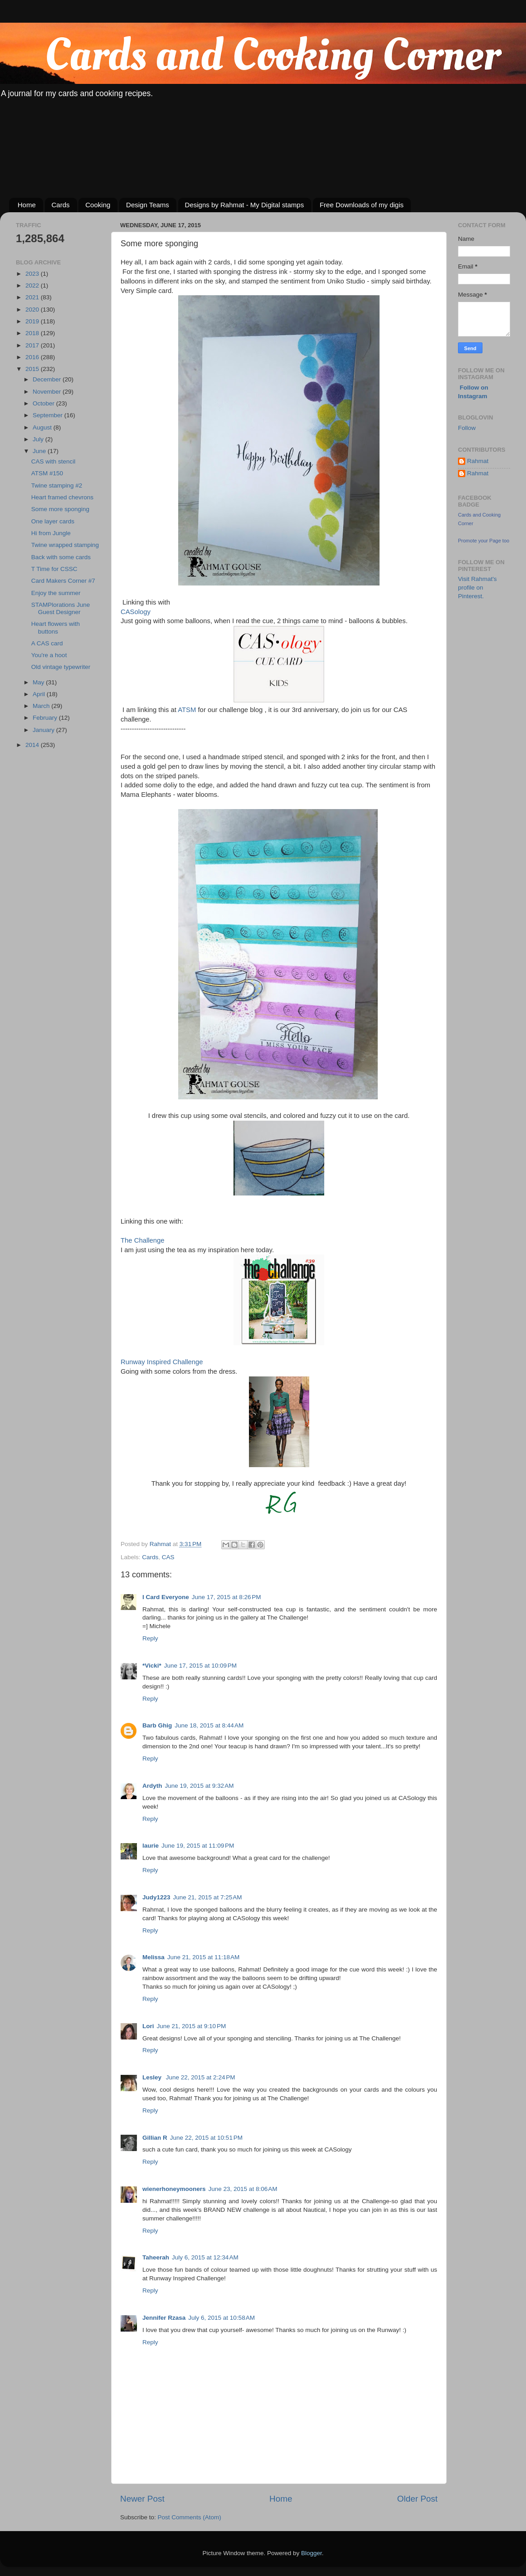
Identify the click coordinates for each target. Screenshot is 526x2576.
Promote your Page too (483, 540)
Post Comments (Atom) (189, 2517)
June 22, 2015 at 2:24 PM (200, 2077)
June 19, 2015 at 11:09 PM (197, 1845)
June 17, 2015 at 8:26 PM (226, 1597)
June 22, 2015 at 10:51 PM (206, 2137)
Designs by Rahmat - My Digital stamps (244, 205)
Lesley (152, 2077)
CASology (136, 611)
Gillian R (154, 2137)
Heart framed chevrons (62, 497)
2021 (33, 297)
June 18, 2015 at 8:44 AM (209, 1725)
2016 (33, 357)
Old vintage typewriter (61, 667)
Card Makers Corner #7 (63, 580)
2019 (33, 321)
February (46, 717)
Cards (61, 205)
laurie (150, 1845)
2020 (33, 309)
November (48, 391)
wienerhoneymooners (174, 2189)
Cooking (97, 205)
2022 (33, 285)
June (40, 451)
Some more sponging (60, 509)
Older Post (417, 2498)
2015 (33, 369)
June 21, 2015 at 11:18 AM (203, 1957)
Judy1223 (156, 1897)
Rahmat (477, 461)
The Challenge (143, 1240)
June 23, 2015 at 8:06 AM (243, 2189)
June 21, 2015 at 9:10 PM (191, 2026)
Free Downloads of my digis (362, 205)
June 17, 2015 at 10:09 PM (200, 1665)
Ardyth (152, 1785)
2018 (33, 333)
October (44, 403)
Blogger (311, 2553)
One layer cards (52, 521)
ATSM (187, 709)
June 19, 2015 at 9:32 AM (199, 1785)
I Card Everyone (165, 1597)
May (39, 682)
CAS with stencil (53, 461)
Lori (148, 2026)
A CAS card (47, 643)
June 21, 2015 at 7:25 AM (207, 1897)
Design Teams (147, 205)
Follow (467, 427)
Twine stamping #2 (57, 485)
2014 (33, 745)
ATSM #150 (47, 473)
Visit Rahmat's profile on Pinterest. (477, 588)
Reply (150, 1638)
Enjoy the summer (56, 593)
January (44, 730)
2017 (33, 345)
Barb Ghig (157, 1725)
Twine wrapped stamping (65, 545)
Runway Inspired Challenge (162, 1362)
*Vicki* (151, 1665)
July (39, 439)
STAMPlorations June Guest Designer (60, 608)
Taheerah (155, 2257)
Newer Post (142, 2498)
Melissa (153, 1957)
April (40, 694)
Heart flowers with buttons (55, 627)
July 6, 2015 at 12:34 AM (205, 2257)
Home (27, 205)
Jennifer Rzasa (163, 2317)
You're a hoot (49, 655)
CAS (168, 1557)
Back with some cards (61, 557)
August (43, 427)
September (48, 415)
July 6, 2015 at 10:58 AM (221, 2317)
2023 (33, 273)
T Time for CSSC (54, 569)
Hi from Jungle (51, 533)
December (48, 379)
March (42, 706)
